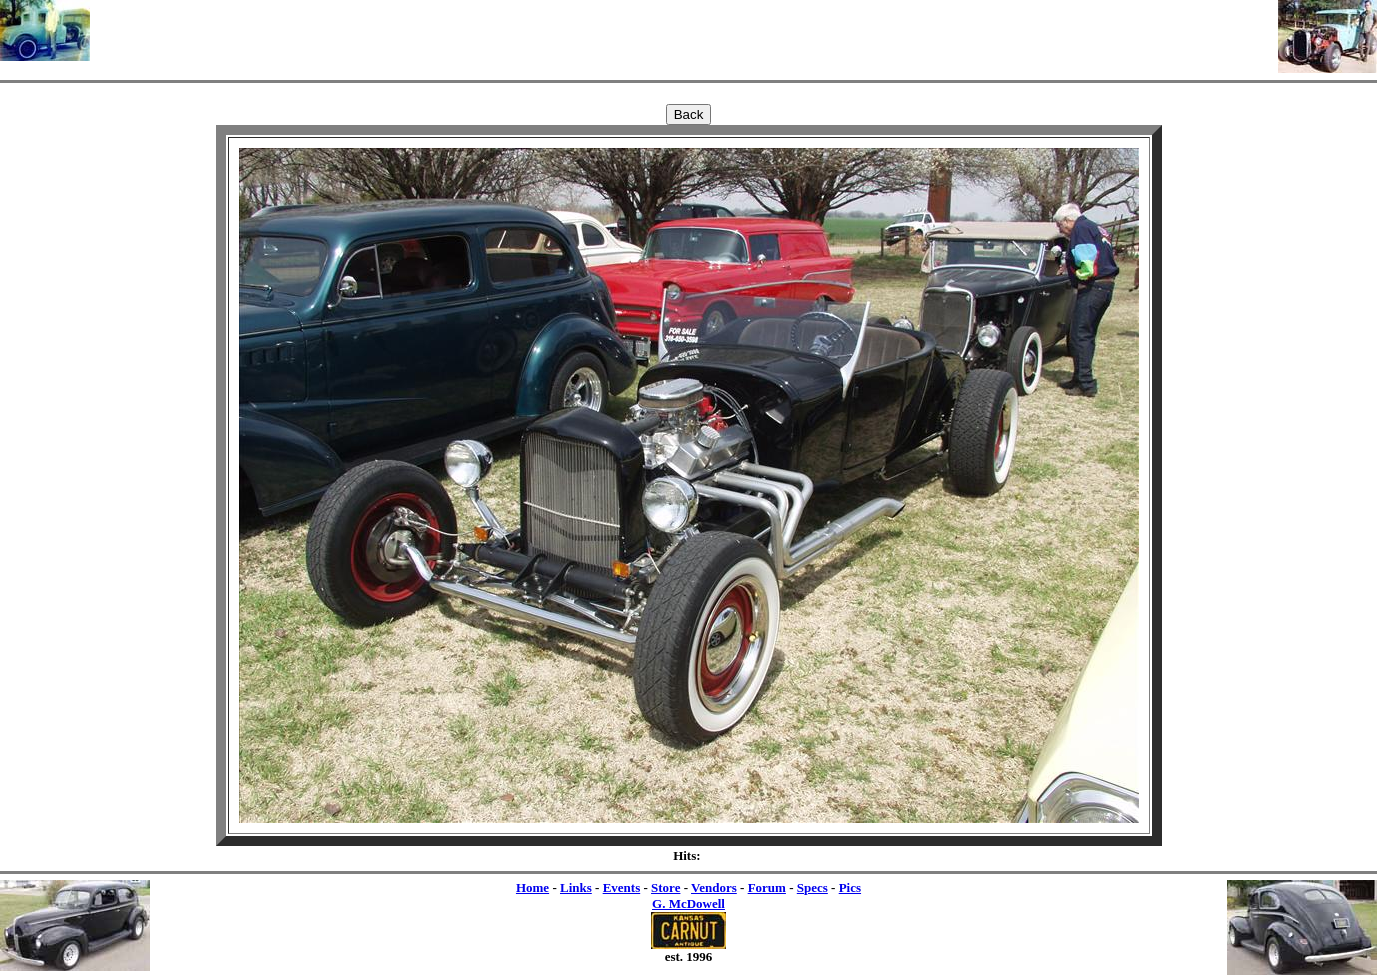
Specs (812, 887)
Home (532, 887)
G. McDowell (688, 903)
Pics (850, 887)
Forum (767, 887)
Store (665, 887)
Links (576, 887)
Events (622, 887)
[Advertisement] (684, 30)
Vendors (714, 887)
